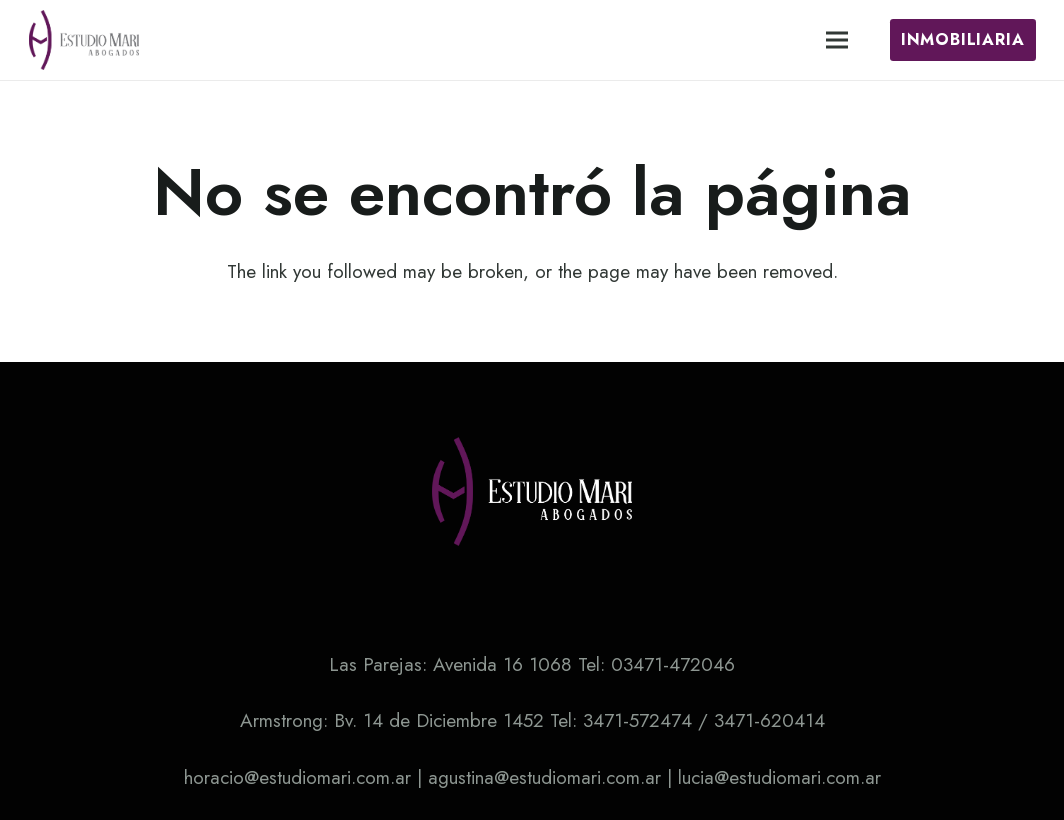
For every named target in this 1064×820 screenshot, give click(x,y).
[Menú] (837, 40)
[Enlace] (84, 40)
